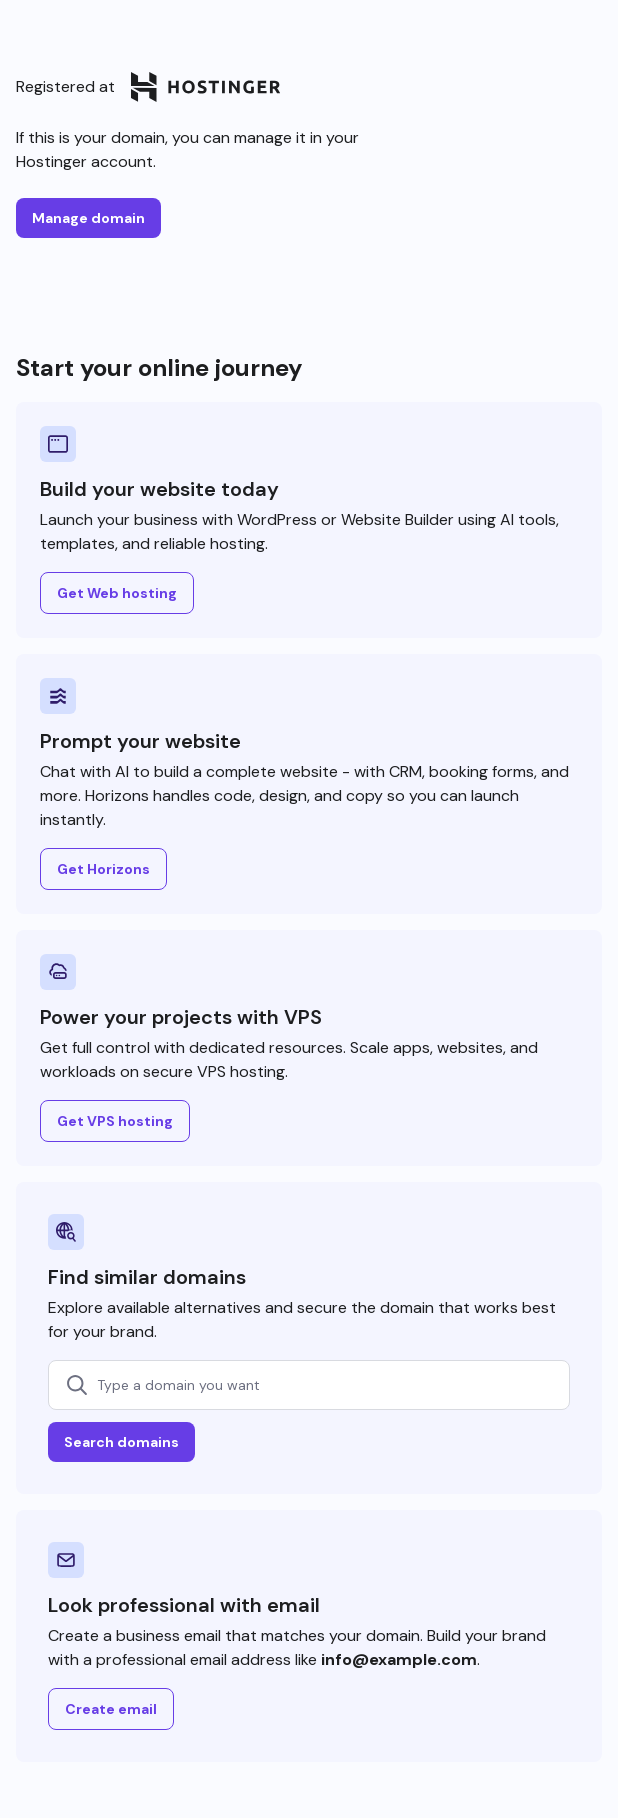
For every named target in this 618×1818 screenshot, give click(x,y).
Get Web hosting (117, 593)
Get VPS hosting (115, 1121)
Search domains (121, 1442)
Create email (111, 1709)
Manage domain (88, 218)
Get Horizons (103, 869)
